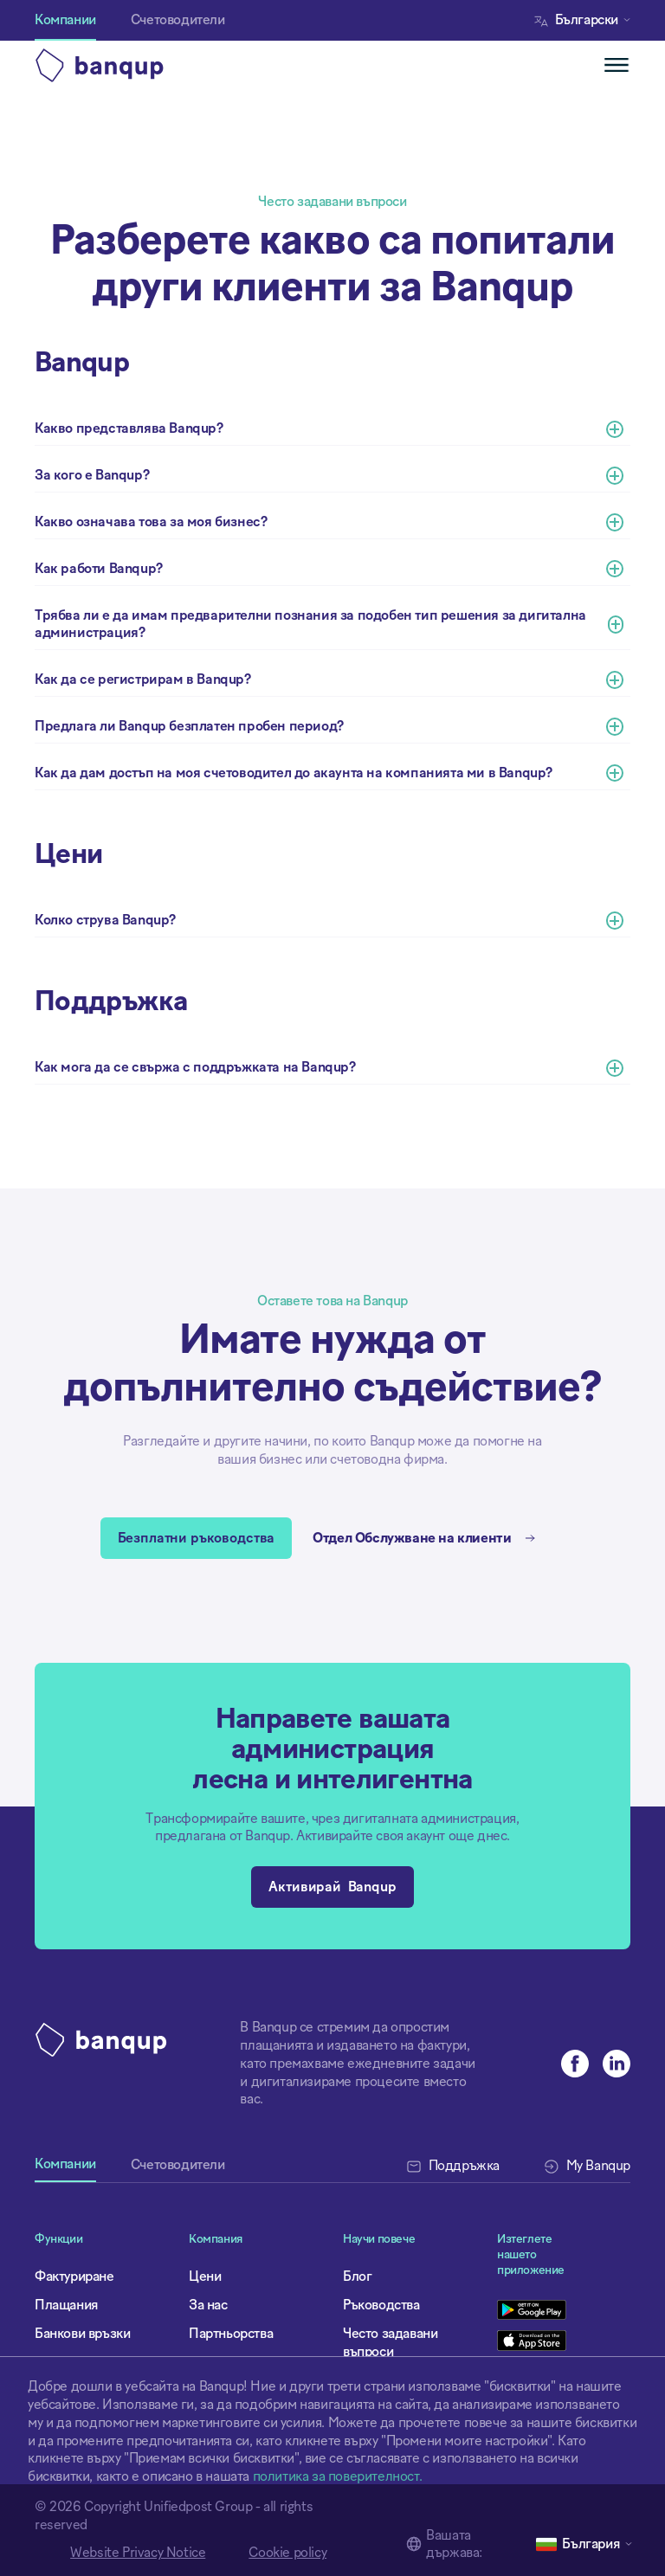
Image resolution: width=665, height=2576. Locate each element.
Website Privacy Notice (137, 2553)
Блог (357, 2276)
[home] (183, 65)
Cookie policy (287, 2553)
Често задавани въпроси (390, 2343)
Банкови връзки (82, 2334)
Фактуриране (74, 2276)
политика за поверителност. (338, 2476)
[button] (586, 20)
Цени (205, 2276)
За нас (208, 2305)
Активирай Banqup (332, 1887)
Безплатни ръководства (196, 1538)
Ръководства (381, 2305)
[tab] (65, 2169)
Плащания (67, 2305)
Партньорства (231, 2334)
